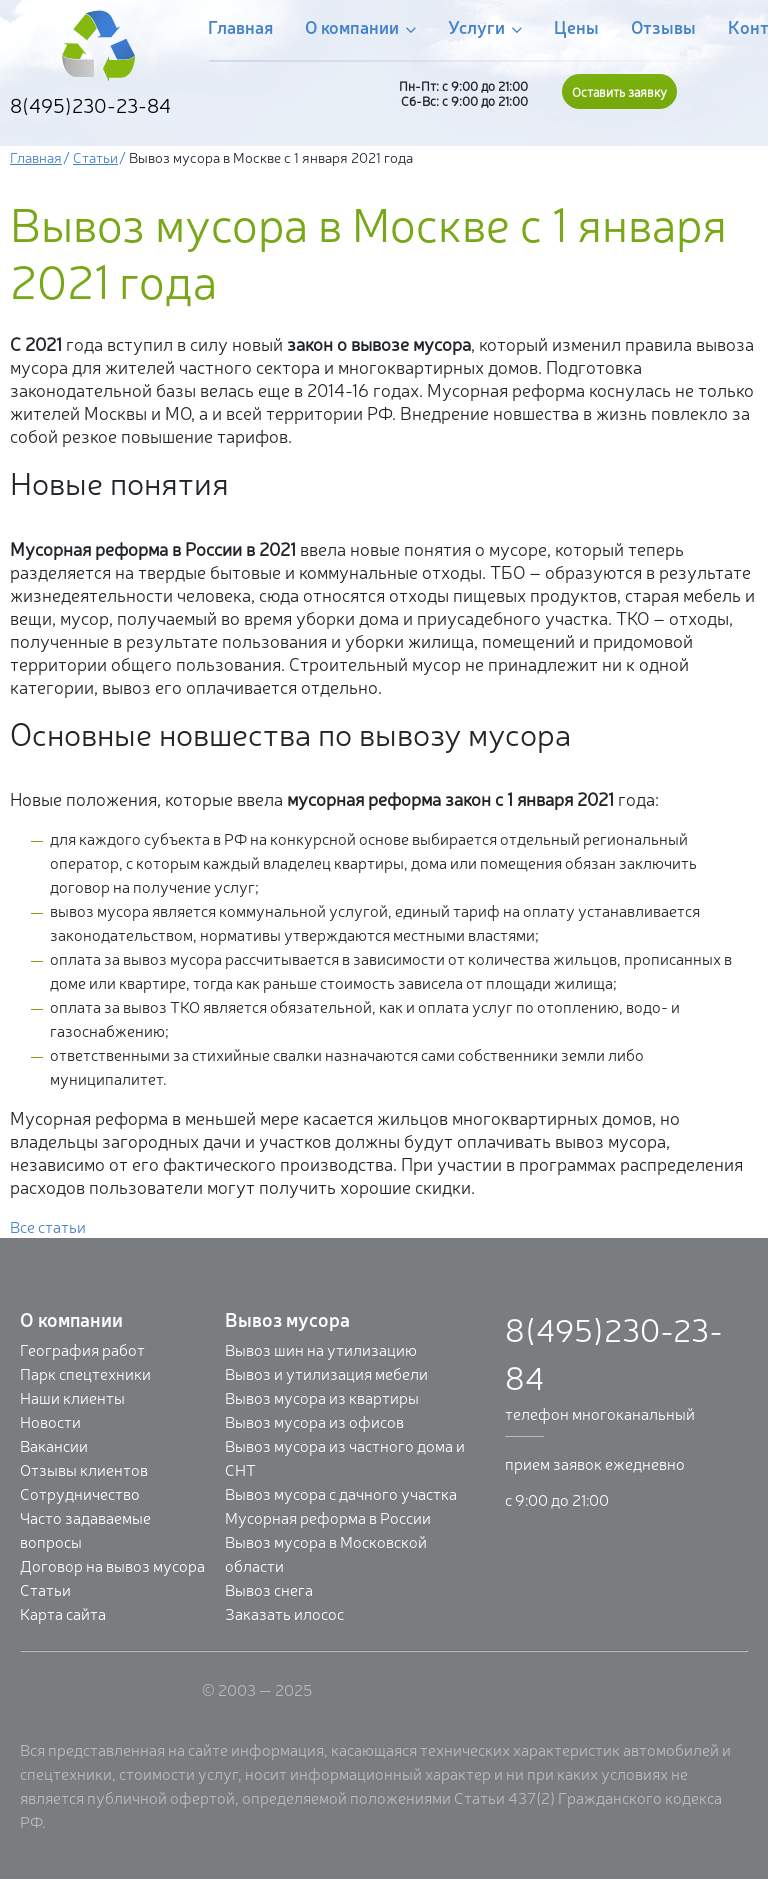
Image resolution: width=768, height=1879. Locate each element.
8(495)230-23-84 (90, 104)
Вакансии (54, 1445)
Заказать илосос (284, 1613)
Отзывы (663, 26)
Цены (576, 26)
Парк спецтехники (85, 1373)
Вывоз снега (269, 1589)
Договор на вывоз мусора (112, 1565)
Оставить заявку (619, 91)
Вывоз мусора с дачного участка (341, 1493)
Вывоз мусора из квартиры (322, 1397)
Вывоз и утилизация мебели (326, 1373)
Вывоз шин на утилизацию (321, 1349)
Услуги (485, 27)
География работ (82, 1349)
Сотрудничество (80, 1493)
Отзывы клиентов (84, 1469)
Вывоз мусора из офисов (314, 1421)
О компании (360, 27)
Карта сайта (63, 1613)
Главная (240, 26)
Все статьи (48, 1226)
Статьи (95, 156)
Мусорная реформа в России (328, 1517)
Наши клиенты (72, 1397)
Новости (50, 1421)
